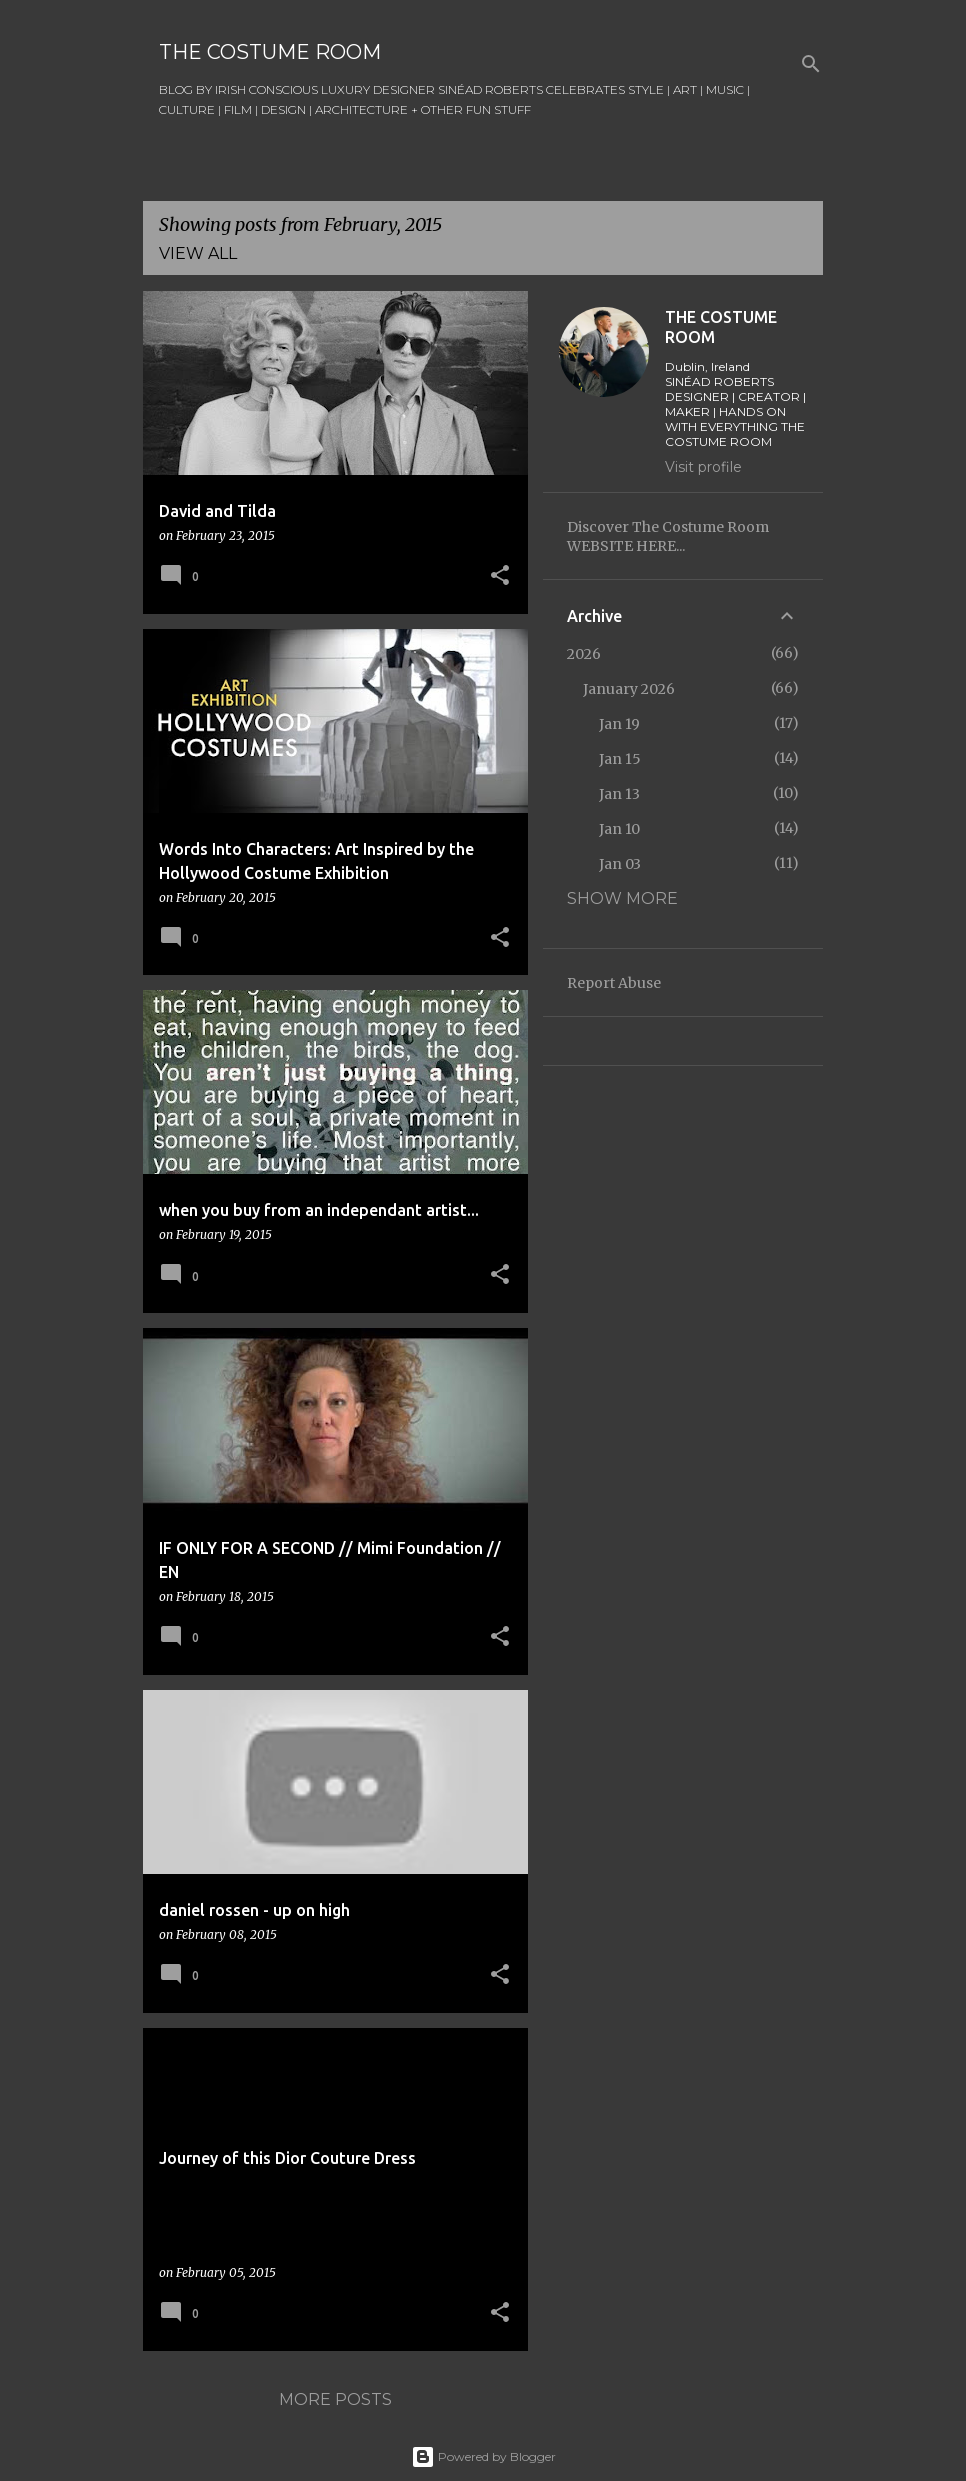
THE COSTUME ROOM (270, 52)
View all (198, 253)
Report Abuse (614, 983)
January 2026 (629, 689)
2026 (584, 654)
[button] (500, 576)
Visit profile (703, 467)
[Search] (811, 64)
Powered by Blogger (483, 2456)
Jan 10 (619, 829)
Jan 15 (620, 759)
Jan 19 (619, 724)
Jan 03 (620, 864)
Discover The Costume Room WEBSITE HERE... (668, 536)
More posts (335, 2399)
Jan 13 (619, 794)
